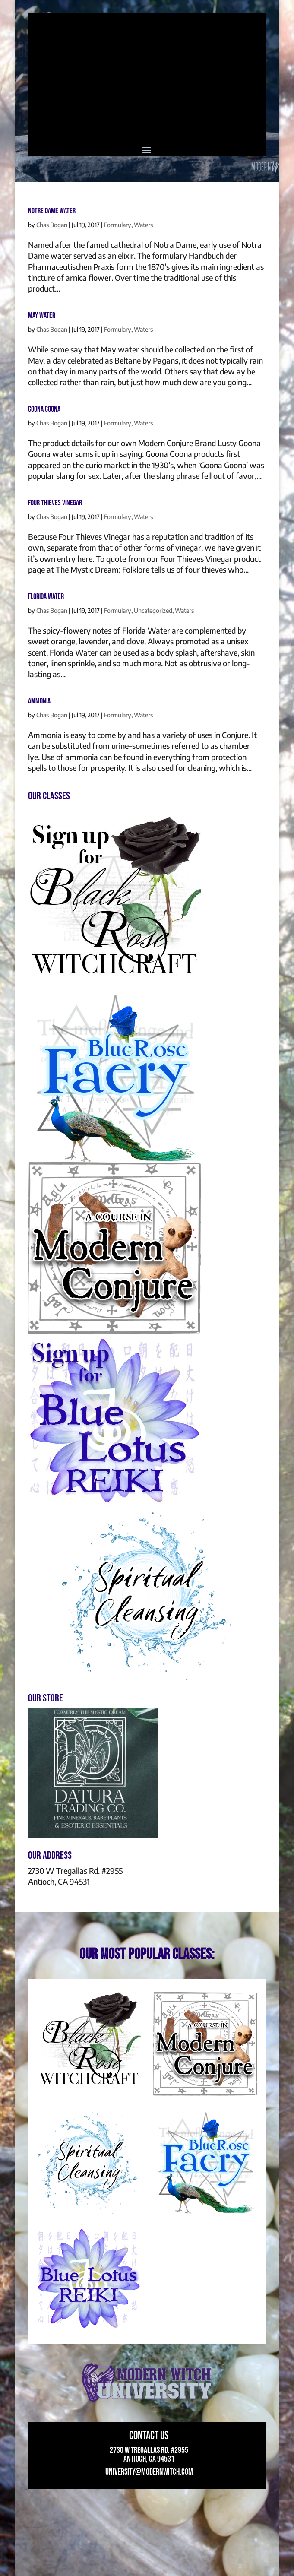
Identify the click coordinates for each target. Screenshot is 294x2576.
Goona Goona (44, 409)
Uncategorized (153, 610)
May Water (41, 315)
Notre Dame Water (52, 210)
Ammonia (39, 701)
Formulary (117, 224)
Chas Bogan (51, 224)
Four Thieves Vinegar (55, 502)
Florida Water (46, 596)
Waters (143, 224)
